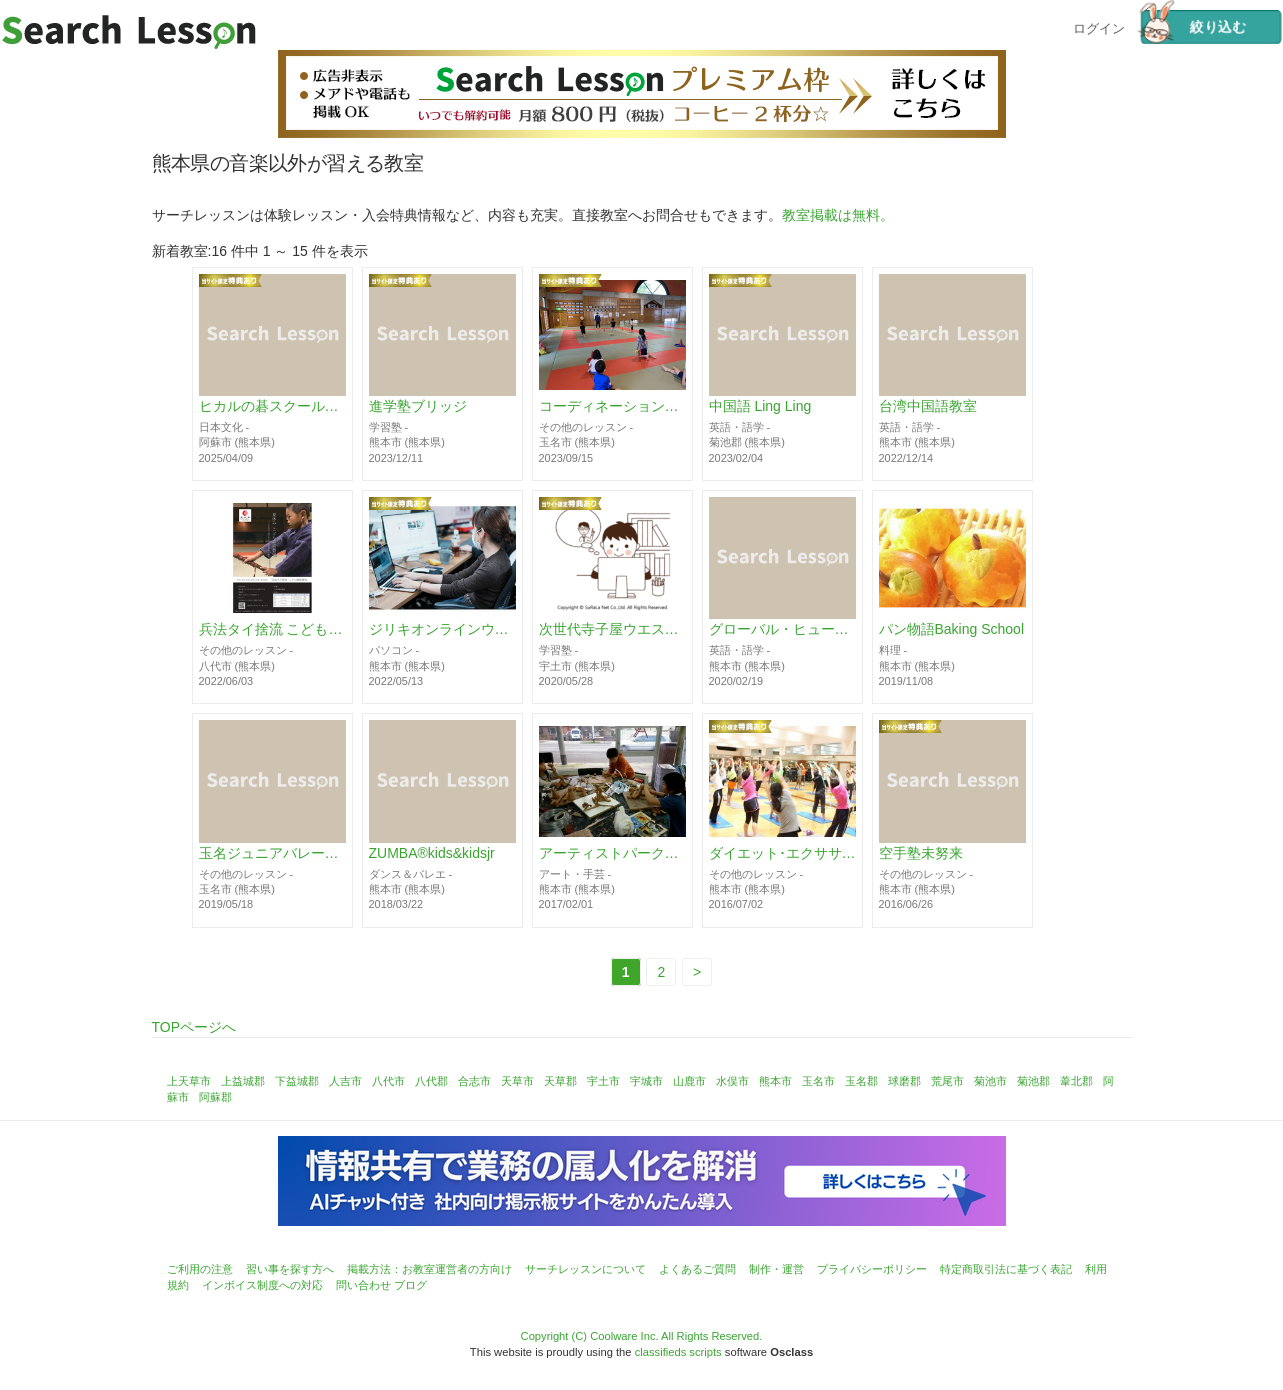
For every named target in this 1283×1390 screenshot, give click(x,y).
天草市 (517, 1081)
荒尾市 (947, 1081)
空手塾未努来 (921, 853)
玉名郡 (861, 1081)
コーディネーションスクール (612, 407)
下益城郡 (297, 1081)
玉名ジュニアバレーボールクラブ (272, 853)
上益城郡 (243, 1081)
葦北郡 (1076, 1081)
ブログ (410, 1285)
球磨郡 (904, 1081)
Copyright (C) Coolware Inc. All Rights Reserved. (642, 1336)
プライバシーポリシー (872, 1269)
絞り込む (1193, 27)
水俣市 (732, 1081)
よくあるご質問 (697, 1269)
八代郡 (431, 1081)
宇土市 (603, 1081)
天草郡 (560, 1081)
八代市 (388, 1081)
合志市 (474, 1081)
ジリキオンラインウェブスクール (442, 630)
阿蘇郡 (215, 1097)
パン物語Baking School (952, 630)
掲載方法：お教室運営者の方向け (429, 1269)
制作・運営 (776, 1269)
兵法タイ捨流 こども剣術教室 (272, 630)
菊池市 (990, 1081)
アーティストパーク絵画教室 (612, 853)
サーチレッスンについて (585, 1269)
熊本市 (775, 1081)
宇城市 (646, 1081)
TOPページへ (194, 1027)
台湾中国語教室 (928, 407)
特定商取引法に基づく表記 (1006, 1269)
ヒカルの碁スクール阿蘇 (272, 407)
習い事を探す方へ (290, 1269)
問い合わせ (363, 1285)
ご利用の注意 (200, 1269)
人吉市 (345, 1081)
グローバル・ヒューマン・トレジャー (782, 630)
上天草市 (189, 1081)
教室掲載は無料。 (838, 215)
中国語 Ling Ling (760, 407)
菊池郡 (1033, 1081)
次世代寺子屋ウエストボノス (612, 630)
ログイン (1099, 26)
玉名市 (818, 1081)
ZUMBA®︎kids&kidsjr (432, 853)
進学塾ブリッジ (418, 407)
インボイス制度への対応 (262, 1285)
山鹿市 (689, 1081)
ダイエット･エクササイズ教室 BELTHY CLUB (782, 853)
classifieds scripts (678, 1352)
